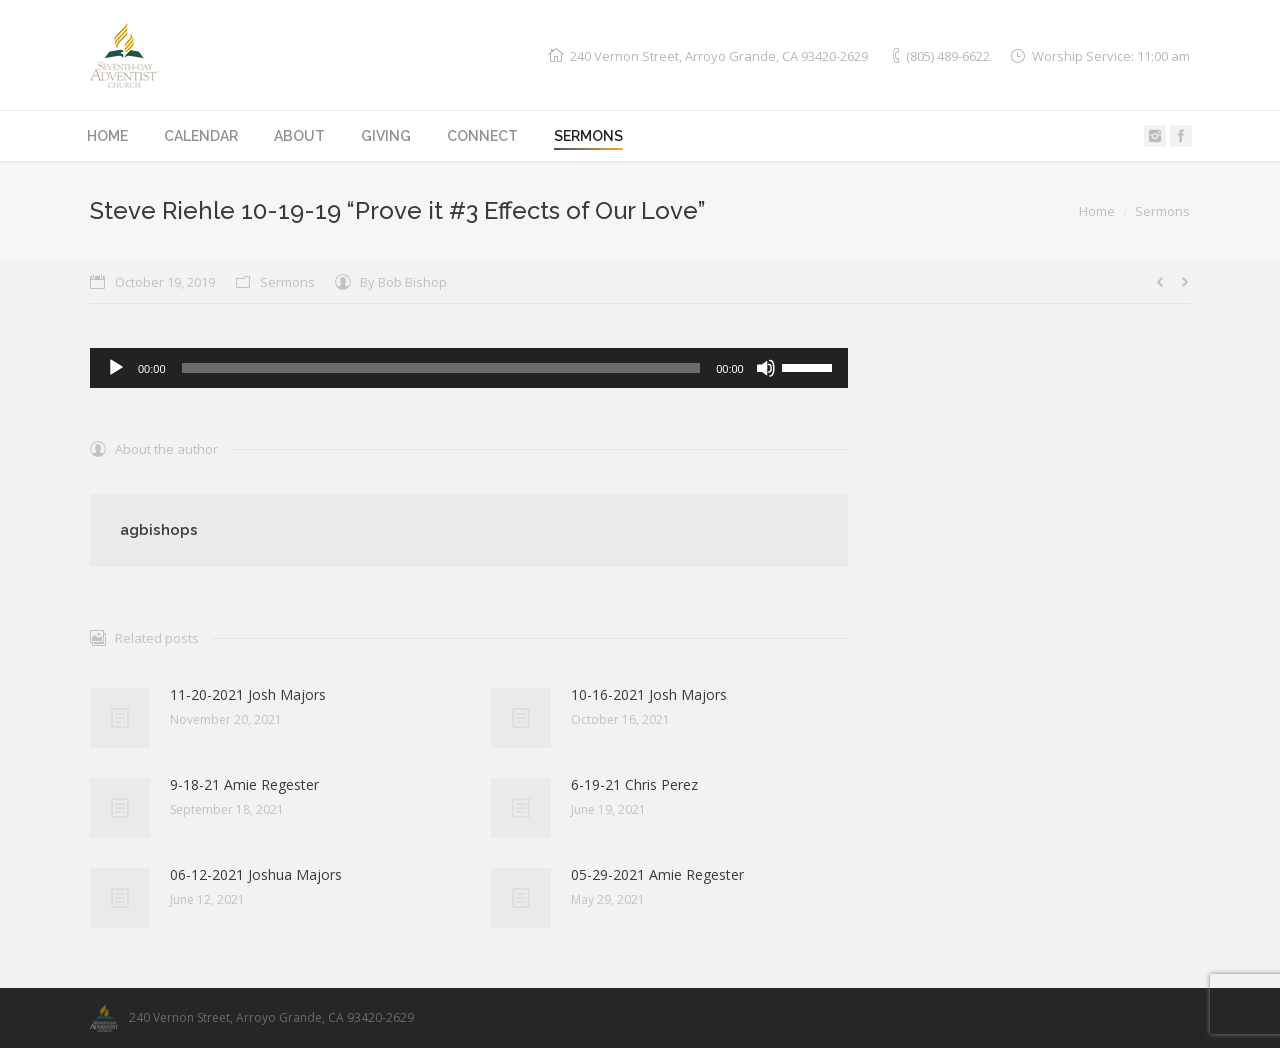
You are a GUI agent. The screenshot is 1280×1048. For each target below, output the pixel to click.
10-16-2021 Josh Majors (649, 694)
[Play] (116, 368)
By (403, 282)
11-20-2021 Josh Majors (248, 694)
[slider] (441, 368)
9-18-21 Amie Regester (244, 784)
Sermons (1162, 211)
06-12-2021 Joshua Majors (256, 874)
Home (1097, 211)
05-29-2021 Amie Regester (657, 874)
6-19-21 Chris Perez (634, 784)
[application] (469, 368)
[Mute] (766, 368)
